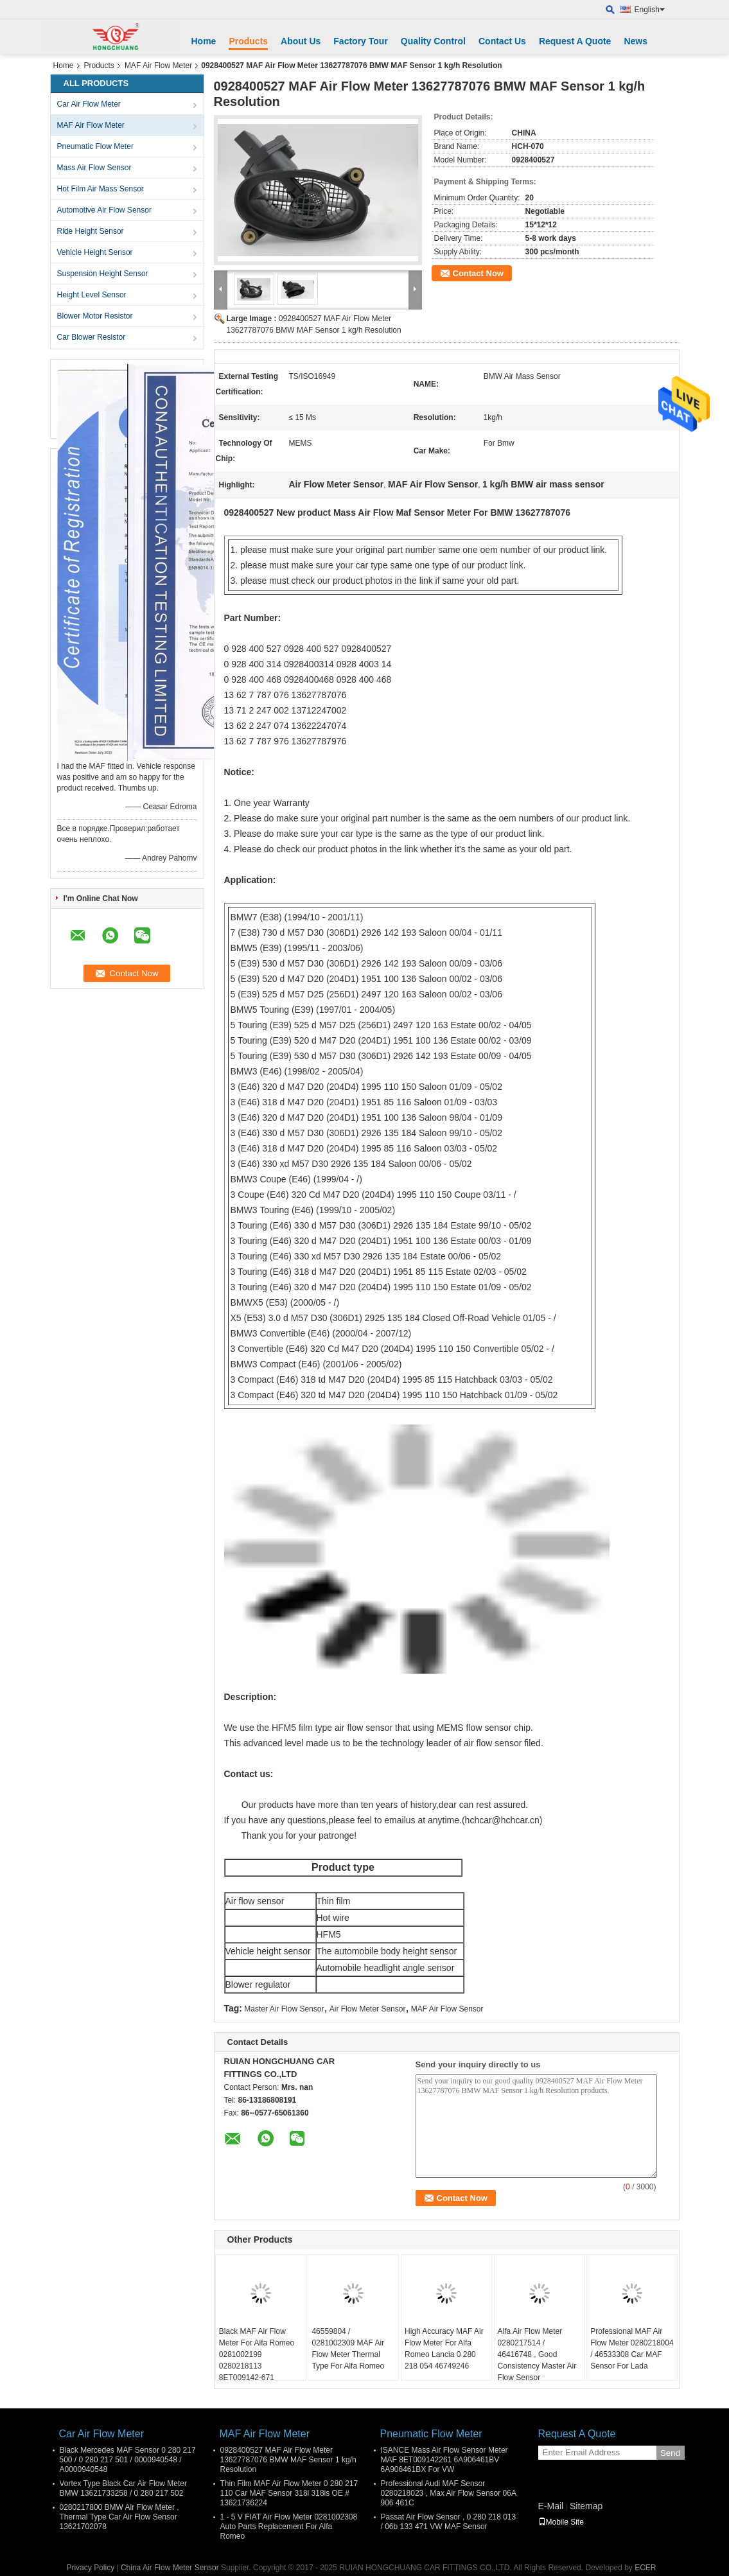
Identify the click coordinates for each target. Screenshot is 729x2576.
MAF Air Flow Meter (158, 65)
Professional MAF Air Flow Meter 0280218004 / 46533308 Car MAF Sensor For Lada (631, 2348)
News (635, 41)
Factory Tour (360, 41)
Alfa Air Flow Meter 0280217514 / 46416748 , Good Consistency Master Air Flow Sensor (537, 2354)
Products (248, 41)
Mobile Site (561, 2522)
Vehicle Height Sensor (95, 252)
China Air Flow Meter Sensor (170, 2567)
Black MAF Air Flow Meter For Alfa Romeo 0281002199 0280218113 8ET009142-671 (256, 2354)
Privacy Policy (90, 2567)
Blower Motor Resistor (95, 315)
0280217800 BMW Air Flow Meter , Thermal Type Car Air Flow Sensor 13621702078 (119, 2517)
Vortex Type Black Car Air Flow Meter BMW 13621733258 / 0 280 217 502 (124, 2488)
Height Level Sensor (92, 294)
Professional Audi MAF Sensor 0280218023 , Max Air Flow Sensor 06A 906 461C (448, 2493)
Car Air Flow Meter (89, 104)
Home (203, 41)
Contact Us (502, 41)
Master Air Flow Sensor (284, 2008)
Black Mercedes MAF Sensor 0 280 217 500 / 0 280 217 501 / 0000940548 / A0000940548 (128, 2460)
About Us (301, 41)
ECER (645, 2567)
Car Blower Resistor (91, 337)
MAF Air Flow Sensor (447, 2008)
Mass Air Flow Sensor (94, 167)
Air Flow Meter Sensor (367, 2008)
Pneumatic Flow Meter (95, 146)
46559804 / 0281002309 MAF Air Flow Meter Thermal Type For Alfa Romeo (348, 2348)
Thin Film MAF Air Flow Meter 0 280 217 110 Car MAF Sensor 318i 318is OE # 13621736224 (289, 2493)
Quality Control (433, 41)
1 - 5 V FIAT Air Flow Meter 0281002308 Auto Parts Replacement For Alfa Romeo (289, 2526)
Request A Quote (575, 41)
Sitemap (586, 2506)
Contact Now (478, 273)
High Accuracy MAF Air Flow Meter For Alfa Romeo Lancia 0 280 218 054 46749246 (444, 2348)
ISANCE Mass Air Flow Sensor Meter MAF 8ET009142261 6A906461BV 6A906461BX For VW (444, 2460)
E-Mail (551, 2506)
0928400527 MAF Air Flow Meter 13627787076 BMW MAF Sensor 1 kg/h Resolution (288, 2460)
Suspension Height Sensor (102, 273)
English (650, 9)
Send (670, 2453)
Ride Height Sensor (90, 231)
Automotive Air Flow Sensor (104, 210)
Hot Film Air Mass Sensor (100, 188)
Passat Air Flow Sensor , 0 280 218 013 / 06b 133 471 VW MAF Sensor (448, 2521)
